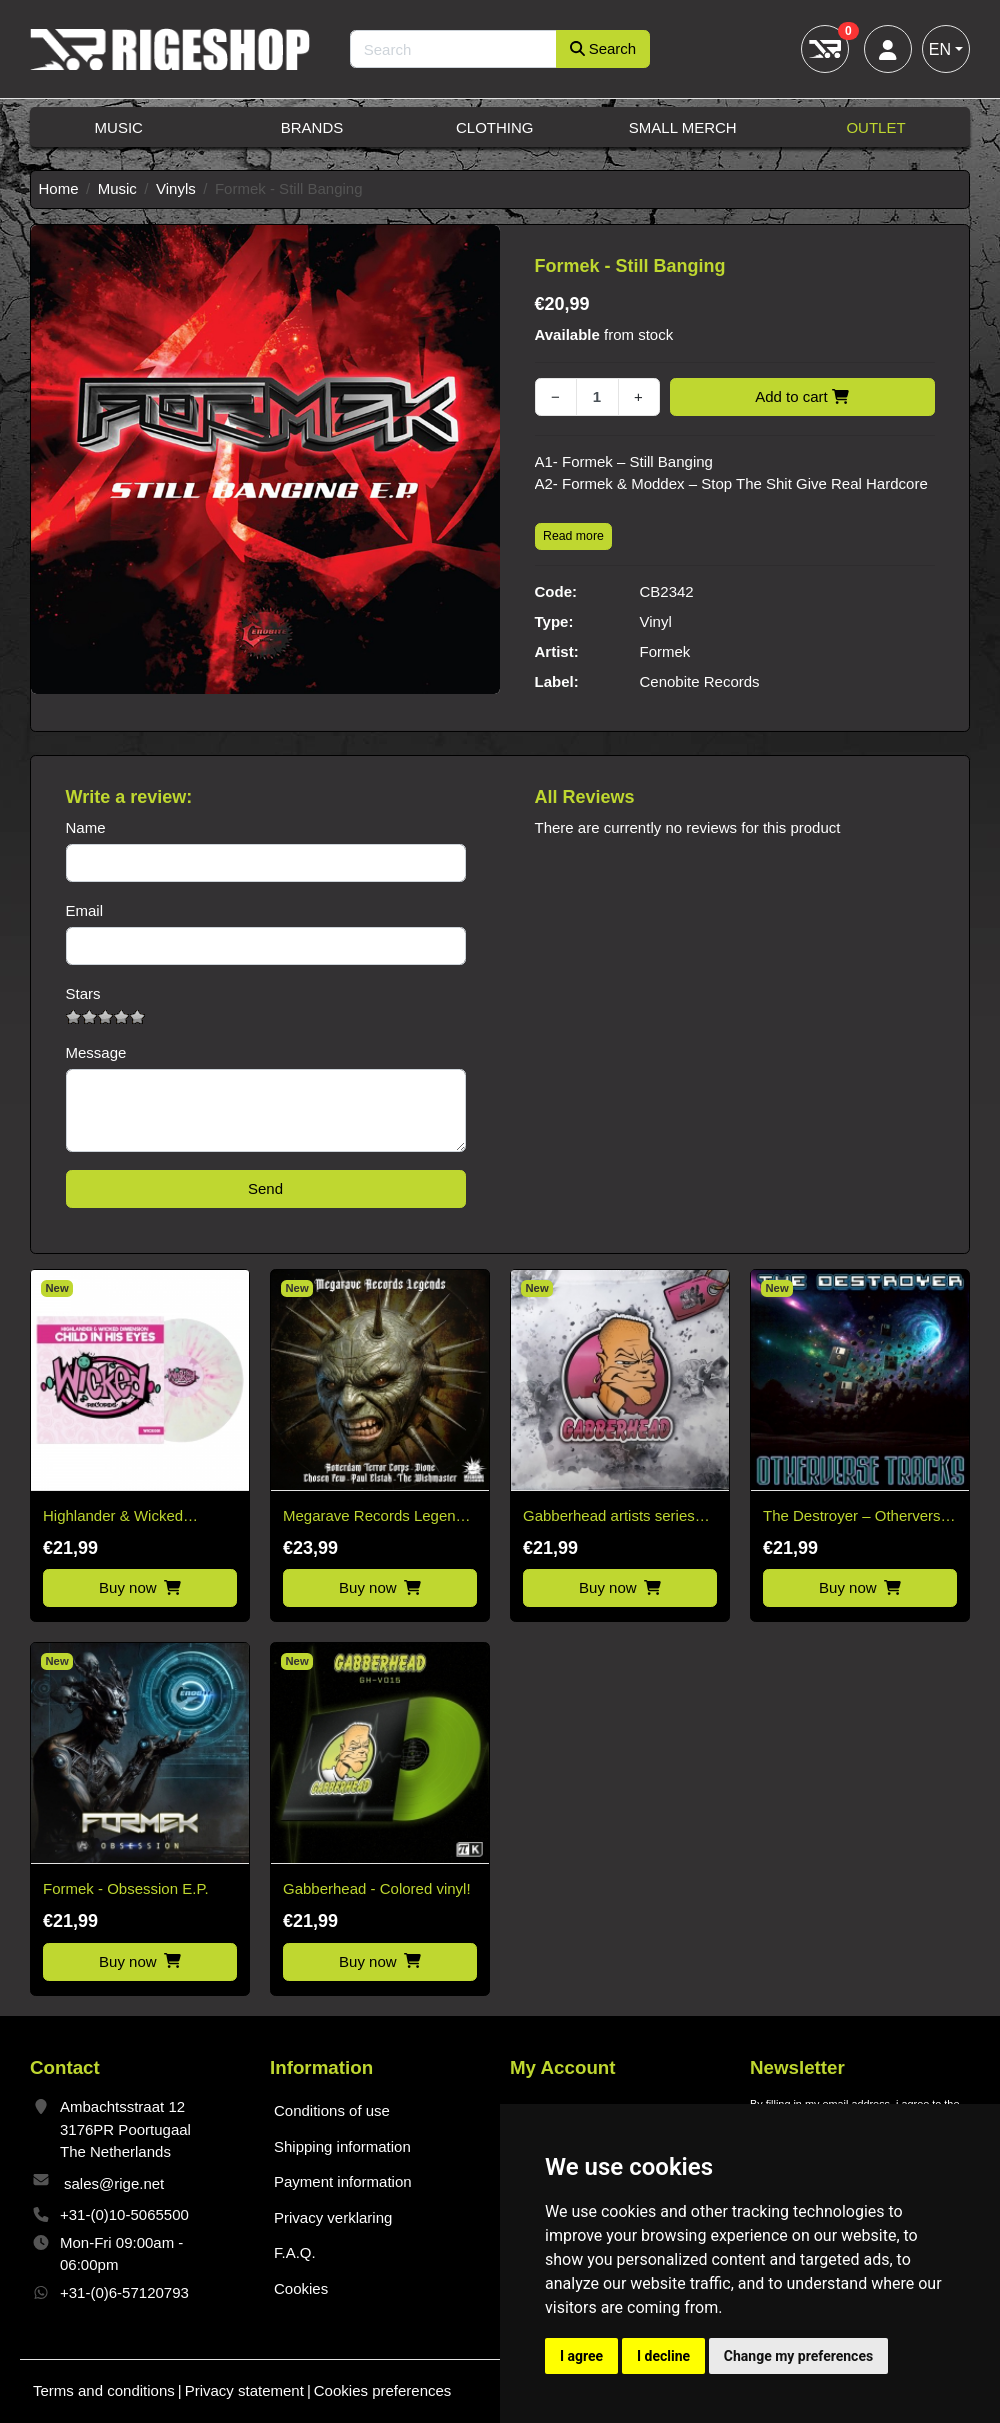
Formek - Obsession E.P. (126, 1888)
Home (59, 188)
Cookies (301, 2288)
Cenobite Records (700, 681)
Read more (573, 536)
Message (96, 1052)
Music (119, 127)
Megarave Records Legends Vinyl (377, 1517)
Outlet (875, 127)
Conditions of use (332, 2110)
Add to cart (802, 396)
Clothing (495, 127)
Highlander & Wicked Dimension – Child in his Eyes (123, 1517)
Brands (312, 127)
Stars (83, 993)
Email (85, 910)
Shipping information (342, 2146)
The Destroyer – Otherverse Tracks (856, 1517)
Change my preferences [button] (798, 2356)
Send (265, 1188)
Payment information (343, 2181)
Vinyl (656, 621)
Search (603, 48)
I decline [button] (663, 2356)
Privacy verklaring (333, 2217)
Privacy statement (244, 2390)
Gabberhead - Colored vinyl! (377, 1888)
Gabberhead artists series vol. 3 (609, 1517)
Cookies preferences (383, 2390)
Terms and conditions (104, 2390)
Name (86, 827)
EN (940, 49)
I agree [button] (581, 2356)
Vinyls (176, 188)
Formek (665, 651)
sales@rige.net (114, 2183)
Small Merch (683, 127)
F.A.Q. (295, 2252)
